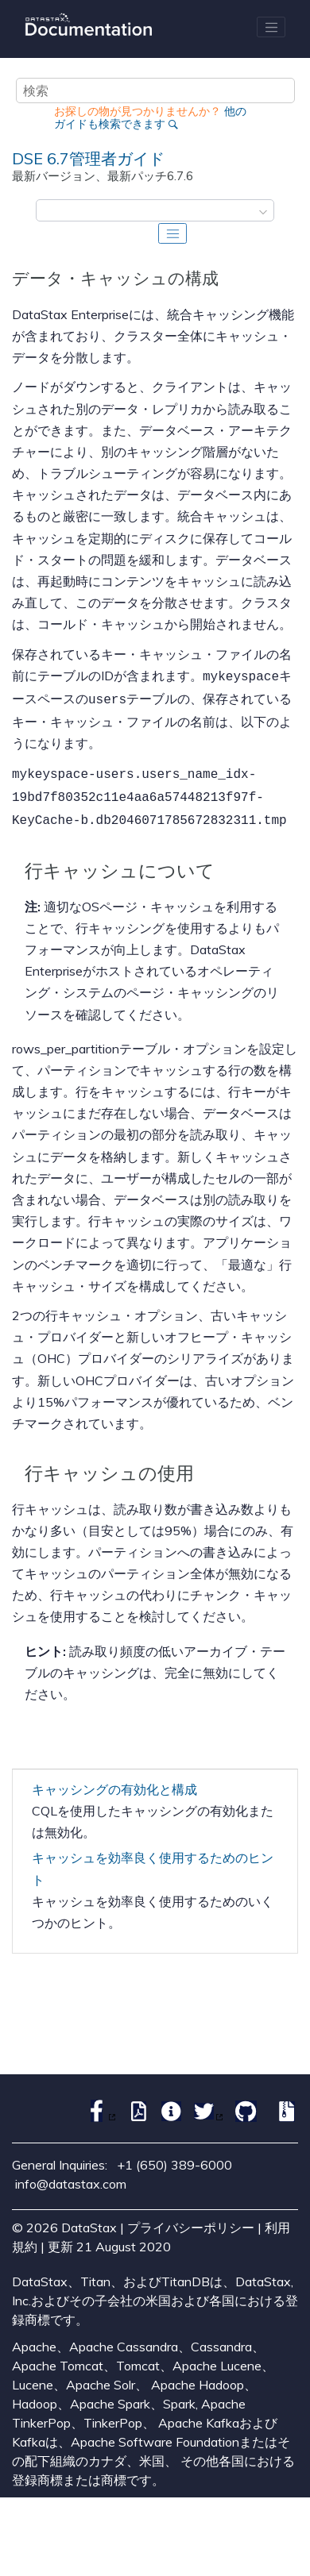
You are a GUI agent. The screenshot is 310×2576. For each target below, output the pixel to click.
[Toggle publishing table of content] (172, 233)
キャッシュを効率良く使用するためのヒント (152, 1860)
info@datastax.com (70, 2176)
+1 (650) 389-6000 (174, 2157)
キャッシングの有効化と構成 (114, 1781)
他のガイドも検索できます (150, 117)
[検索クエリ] (155, 90)
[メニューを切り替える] (271, 27)
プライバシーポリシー (190, 2220)
